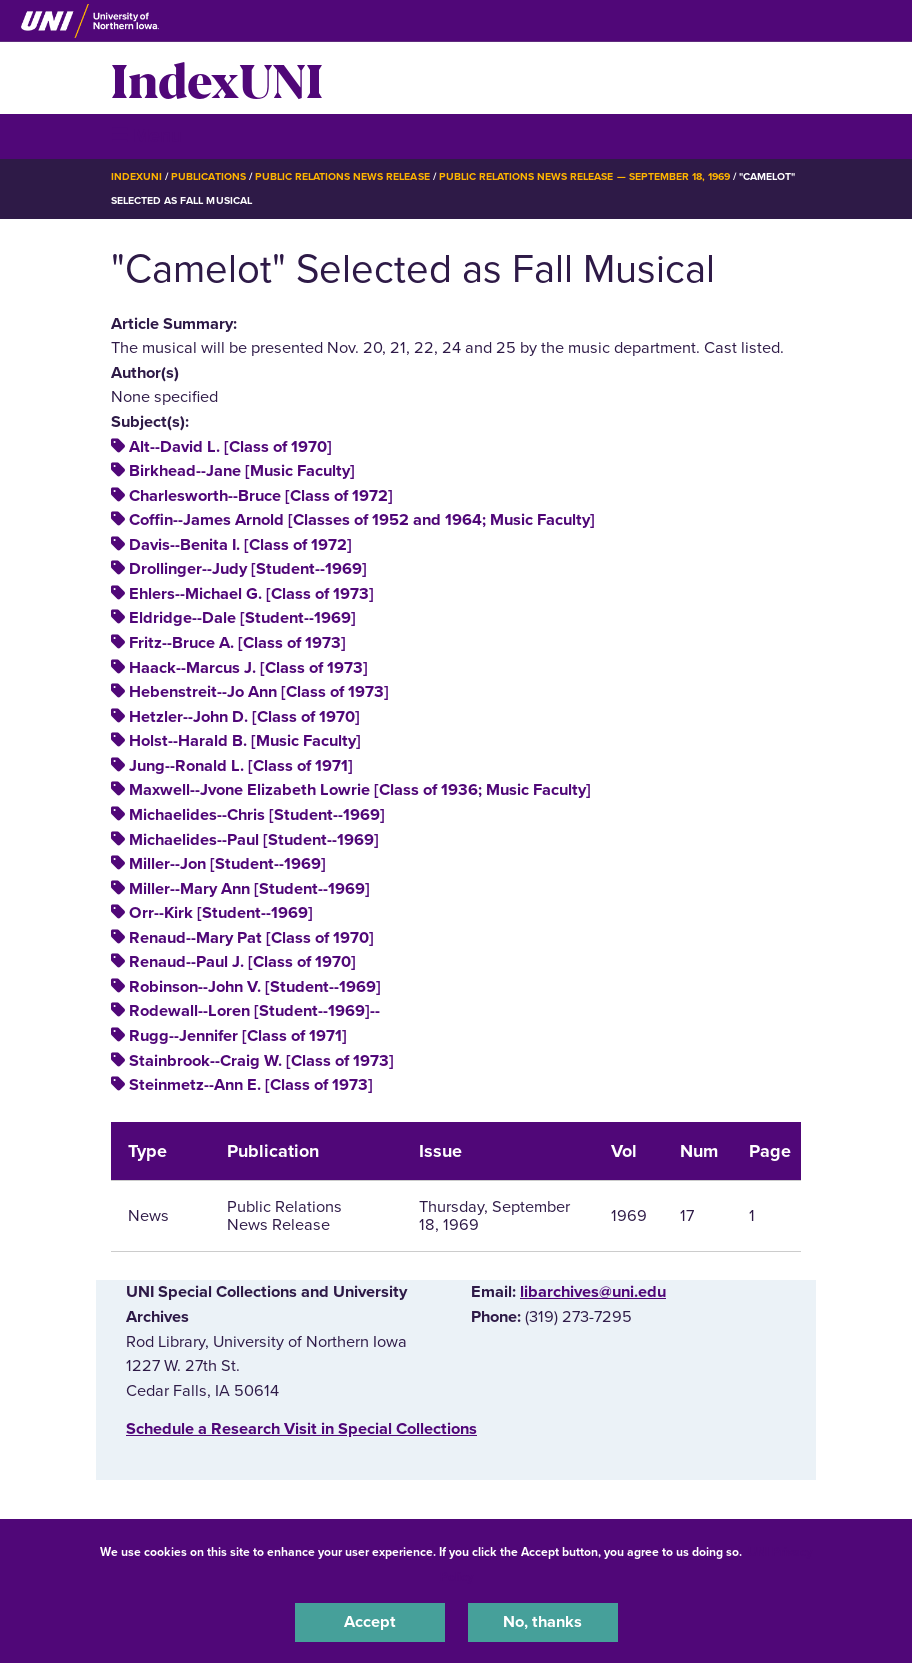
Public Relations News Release (342, 176)
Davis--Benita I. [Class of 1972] (240, 545)
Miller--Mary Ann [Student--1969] (249, 889)
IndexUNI (217, 78)
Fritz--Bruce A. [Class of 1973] (237, 643)
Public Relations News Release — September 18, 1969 (584, 176)
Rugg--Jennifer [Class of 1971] (238, 1036)
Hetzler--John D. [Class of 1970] (244, 717)
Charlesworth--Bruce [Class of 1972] (261, 496)
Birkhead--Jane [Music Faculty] (242, 471)
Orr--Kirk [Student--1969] (221, 913)
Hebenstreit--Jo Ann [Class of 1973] (259, 692)
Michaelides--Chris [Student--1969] (257, 815)
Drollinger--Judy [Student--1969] (248, 569)
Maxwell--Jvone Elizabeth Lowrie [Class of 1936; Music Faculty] (360, 790)
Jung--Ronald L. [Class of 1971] (241, 766)
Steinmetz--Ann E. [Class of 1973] (251, 1085)
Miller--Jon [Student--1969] (227, 864)
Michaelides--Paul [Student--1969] (254, 840)
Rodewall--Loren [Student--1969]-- (254, 1011)
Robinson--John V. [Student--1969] (255, 987)
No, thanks (542, 1622)
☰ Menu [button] (146, 135)
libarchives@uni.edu (593, 1292)
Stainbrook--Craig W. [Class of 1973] (261, 1061)
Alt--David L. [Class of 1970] (230, 447)
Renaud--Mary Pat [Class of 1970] (251, 938)
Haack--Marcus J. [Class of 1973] (248, 668)
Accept (370, 1622)
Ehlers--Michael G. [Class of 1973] (251, 594)
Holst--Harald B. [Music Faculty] (245, 741)
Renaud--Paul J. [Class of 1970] (242, 962)
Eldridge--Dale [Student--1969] (242, 618)
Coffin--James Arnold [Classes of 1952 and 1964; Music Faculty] (362, 520)
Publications (208, 176)
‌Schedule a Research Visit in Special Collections (301, 1429)
